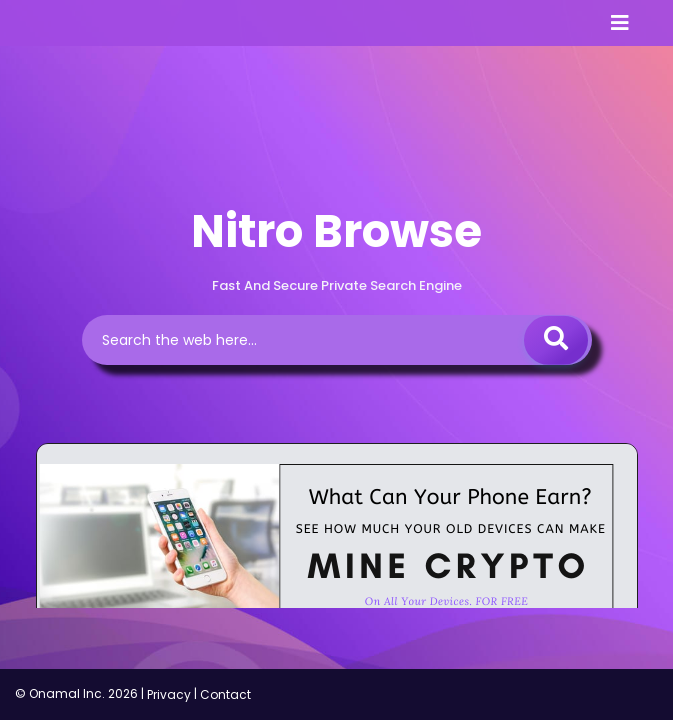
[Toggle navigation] (620, 23)
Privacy (169, 694)
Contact (225, 694)
